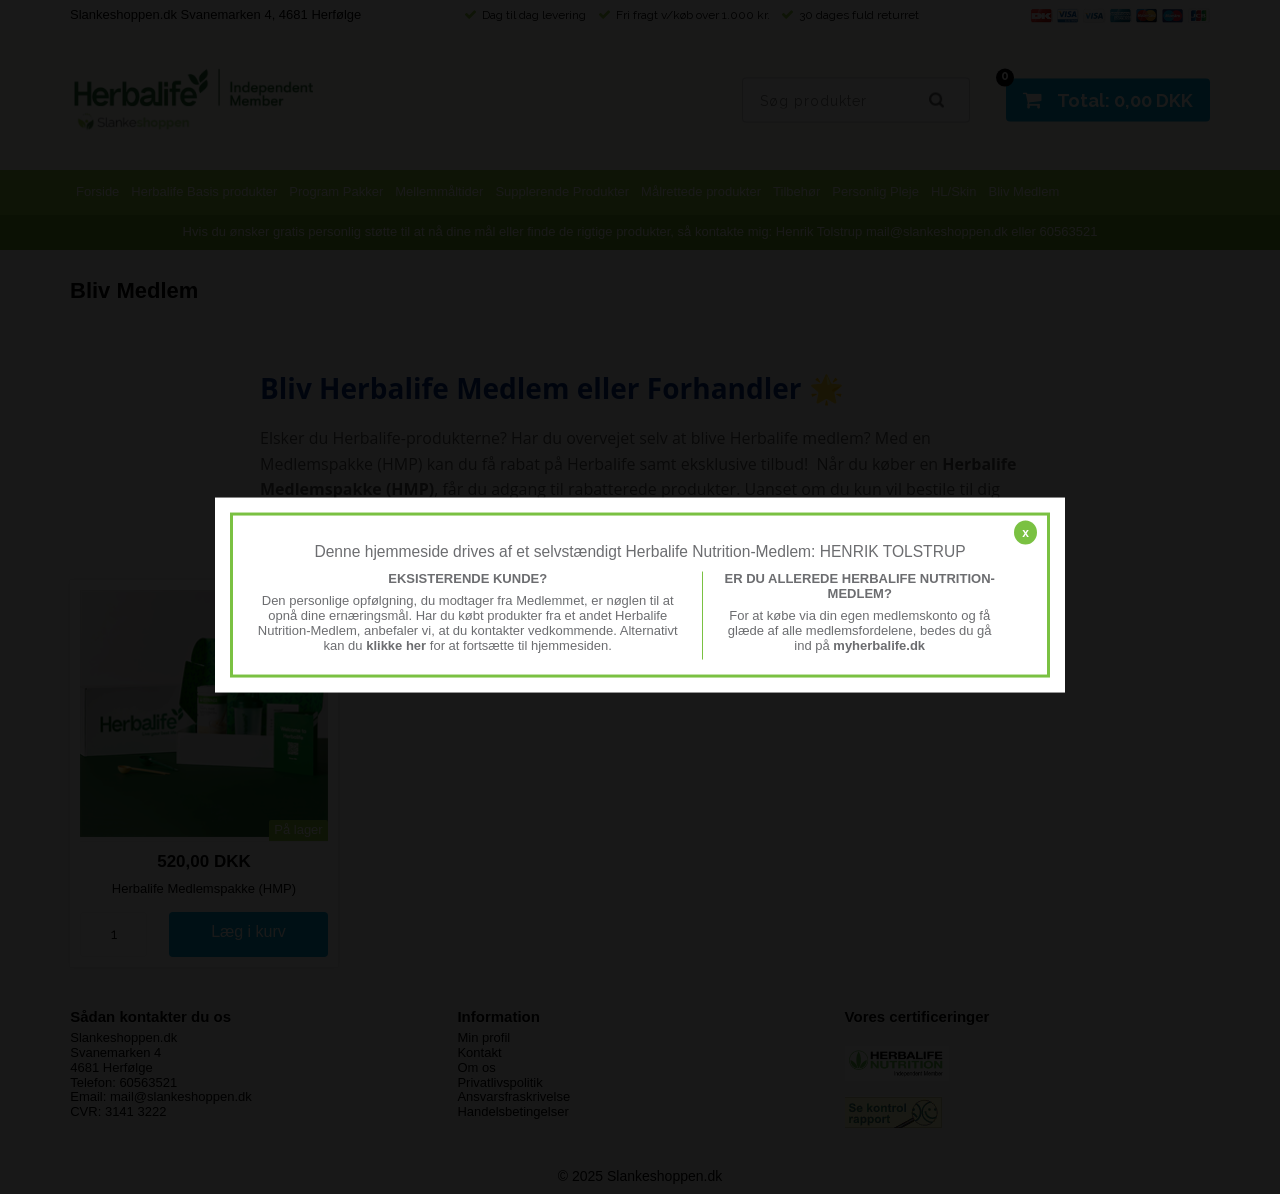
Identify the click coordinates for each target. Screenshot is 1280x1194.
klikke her (396, 644)
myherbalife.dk (879, 644)
